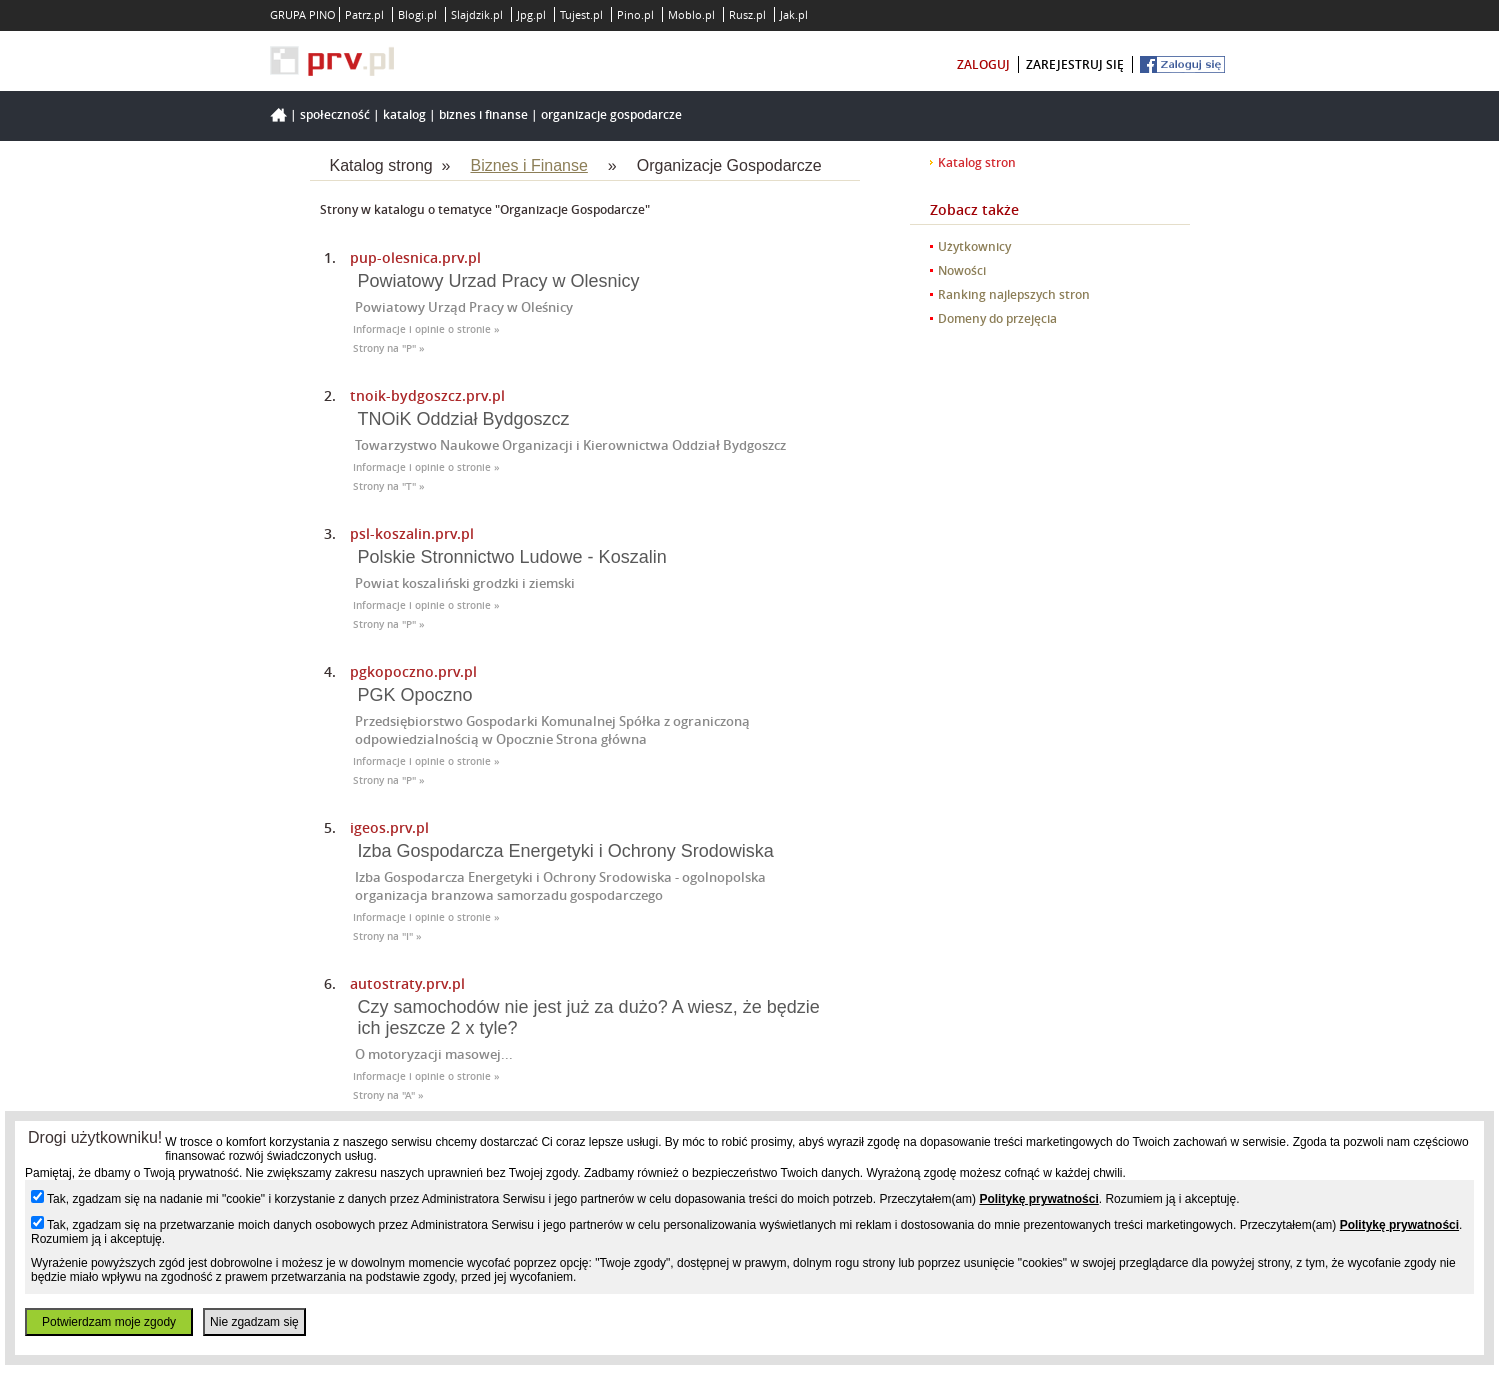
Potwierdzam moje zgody (109, 1322)
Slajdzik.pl (477, 14)
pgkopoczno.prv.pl (413, 671)
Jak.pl (794, 14)
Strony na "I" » (387, 936)
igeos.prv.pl (389, 827)
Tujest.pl (581, 14)
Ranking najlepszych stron (1014, 294)
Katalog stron (977, 162)
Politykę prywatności (1038, 1199)
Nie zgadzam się (254, 1322)
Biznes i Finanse (483, 114)
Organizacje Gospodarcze (611, 114)
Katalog (404, 114)
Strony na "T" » (389, 486)
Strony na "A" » (388, 1095)
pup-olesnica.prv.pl (415, 257)
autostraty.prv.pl (407, 983)
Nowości (962, 270)
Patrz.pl (364, 14)
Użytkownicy (974, 246)
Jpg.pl (531, 14)
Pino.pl (635, 14)
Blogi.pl (417, 14)
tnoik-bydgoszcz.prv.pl (427, 395)
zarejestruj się (1075, 64)
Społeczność (335, 114)
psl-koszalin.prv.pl (412, 533)
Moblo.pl (691, 14)
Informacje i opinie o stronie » (426, 329)
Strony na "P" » (389, 348)
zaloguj (983, 64)
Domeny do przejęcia (997, 318)
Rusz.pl (747, 14)
